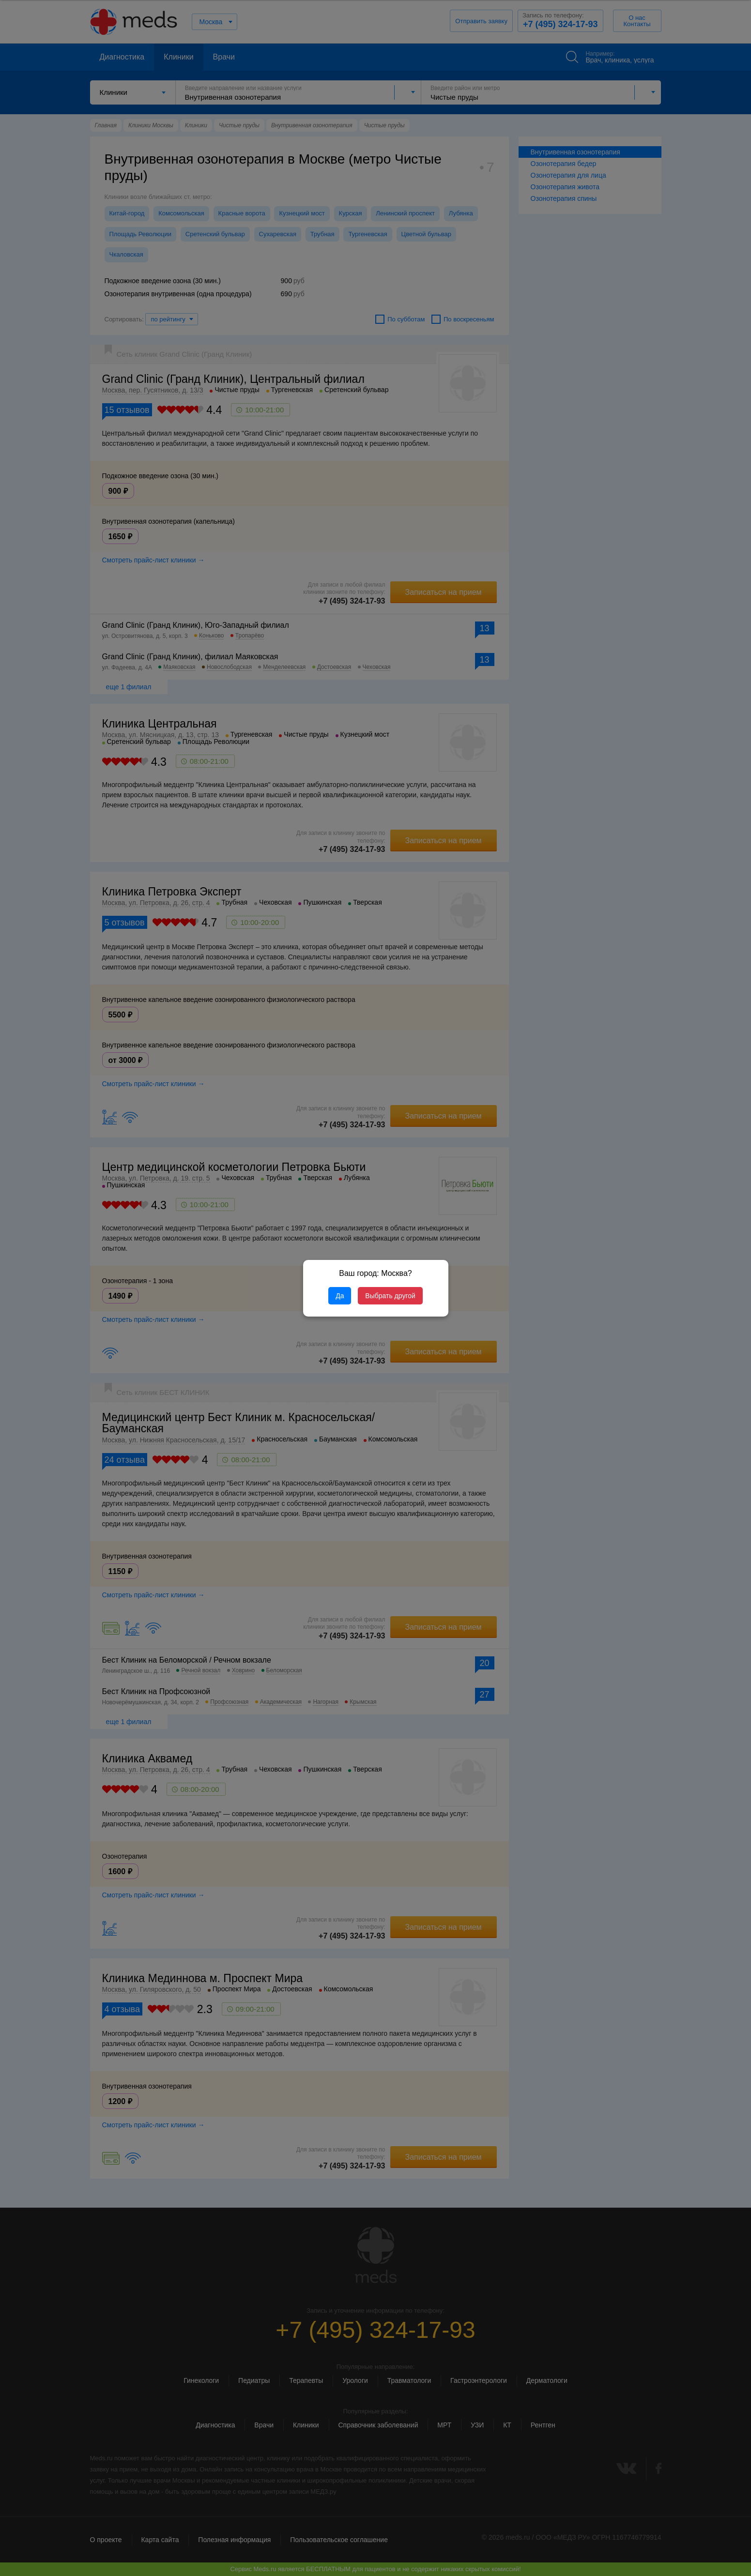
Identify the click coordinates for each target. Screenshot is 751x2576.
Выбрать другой (390, 1296)
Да (340, 1296)
